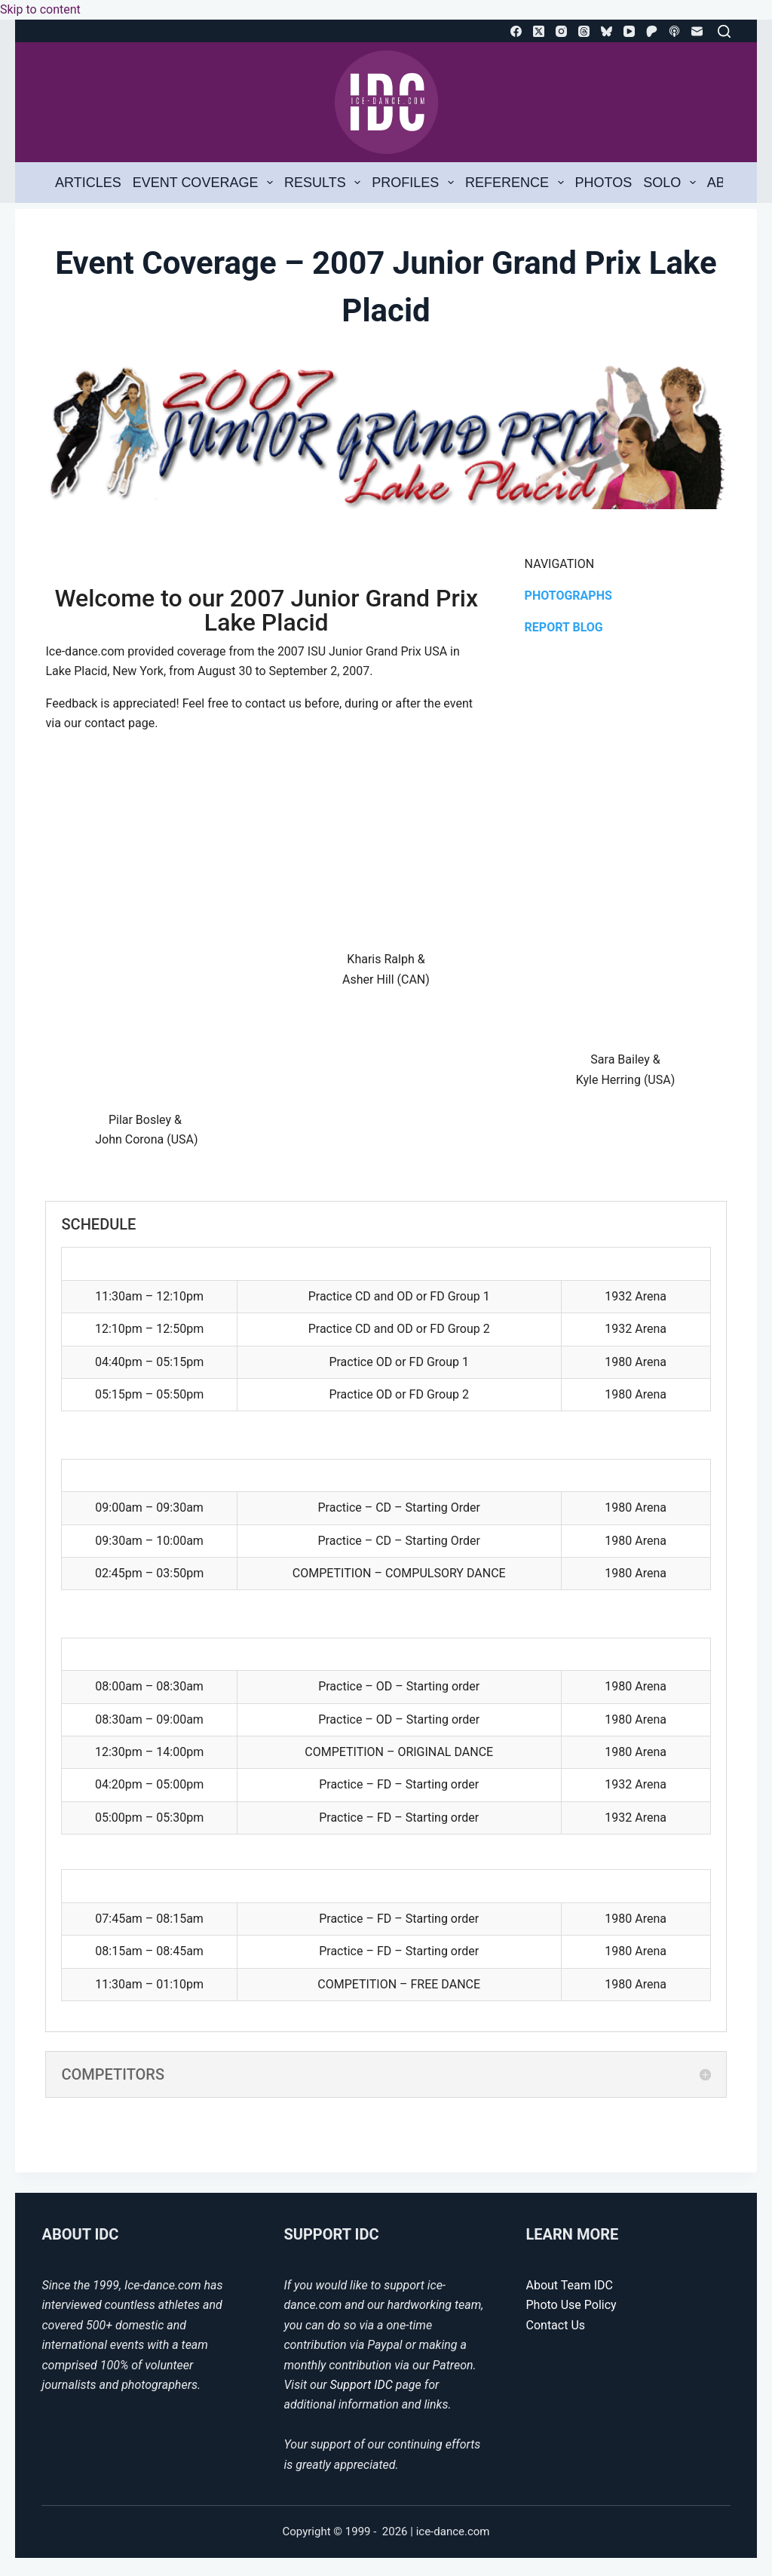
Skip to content (40, 9)
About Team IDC (569, 2285)
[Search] (724, 31)
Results (325, 182)
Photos (604, 182)
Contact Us (556, 2325)
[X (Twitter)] (538, 31)
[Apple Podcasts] (674, 31)
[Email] (697, 31)
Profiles (415, 182)
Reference (517, 182)
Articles (88, 182)
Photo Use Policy (571, 2305)
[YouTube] (629, 31)
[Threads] (584, 31)
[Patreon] (651, 31)
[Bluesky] (606, 31)
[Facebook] (516, 31)
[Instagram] (561, 31)
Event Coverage (206, 182)
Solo (672, 182)
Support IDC (361, 2385)
